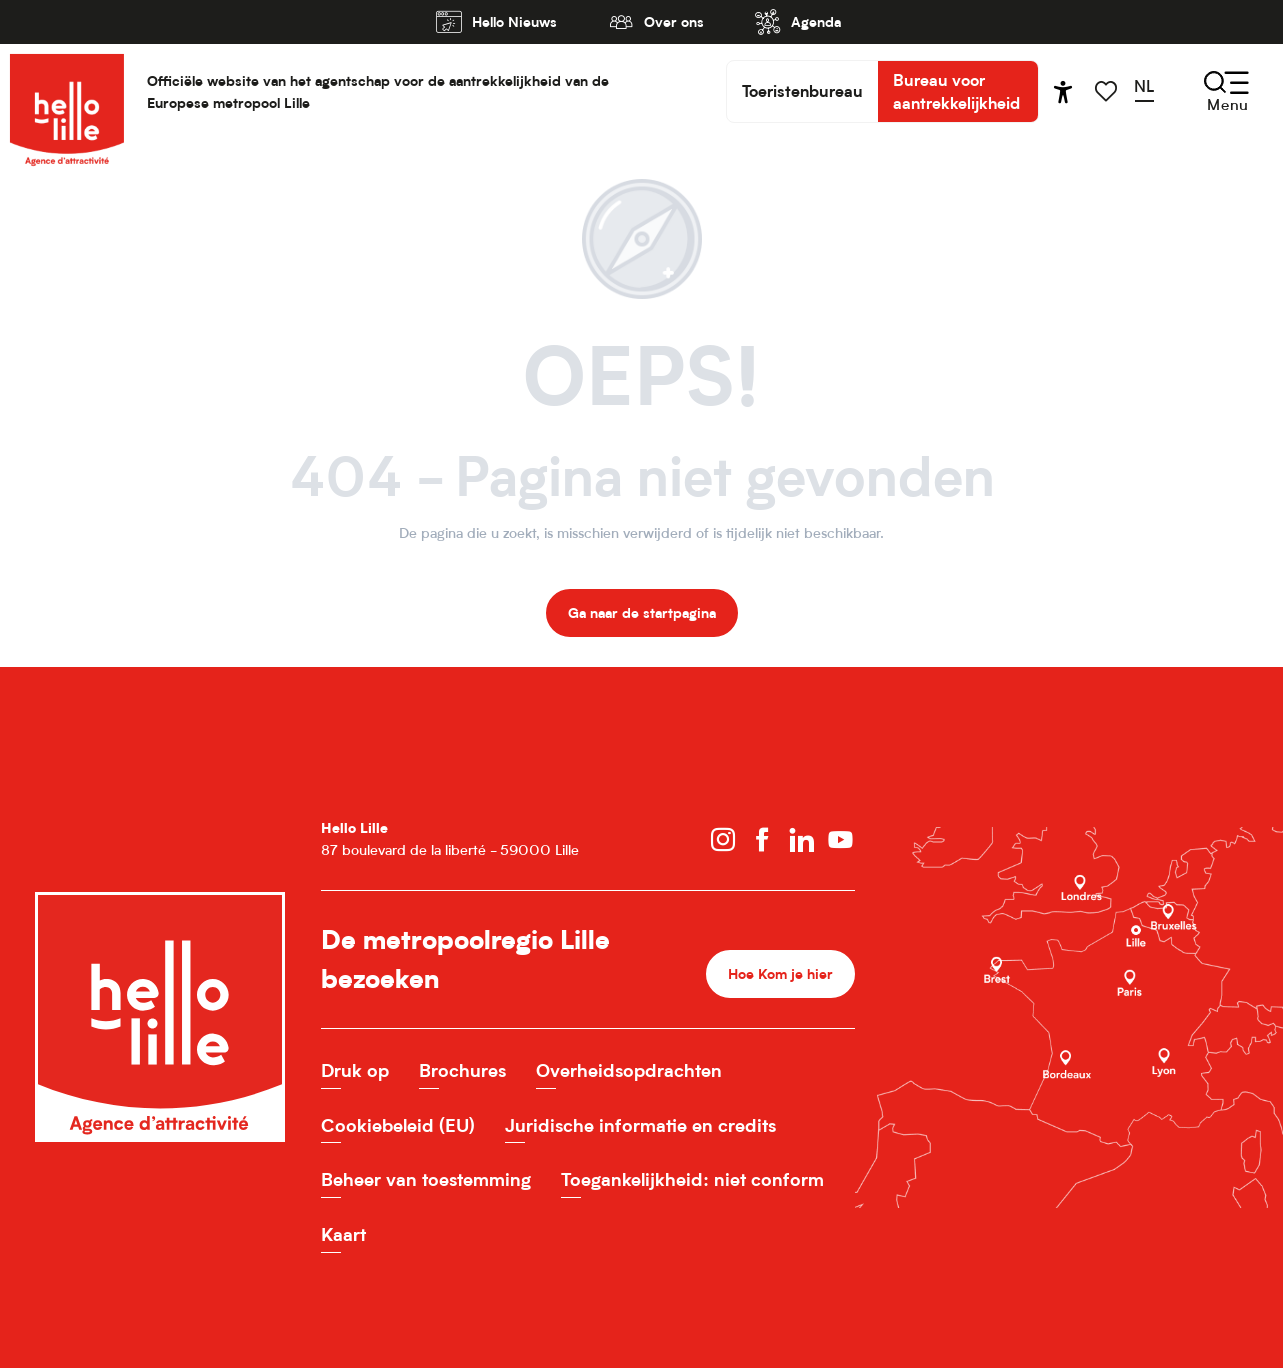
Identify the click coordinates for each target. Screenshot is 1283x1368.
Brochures (462, 1070)
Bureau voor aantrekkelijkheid (956, 91)
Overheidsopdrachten (629, 1070)
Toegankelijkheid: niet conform (692, 1179)
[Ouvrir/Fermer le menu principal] (1228, 91)
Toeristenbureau (802, 91)
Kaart (343, 1234)
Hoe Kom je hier (780, 973)
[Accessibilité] (1063, 92)
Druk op (355, 1070)
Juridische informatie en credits (640, 1125)
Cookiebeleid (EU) (398, 1125)
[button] (1150, 91)
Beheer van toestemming (426, 1179)
